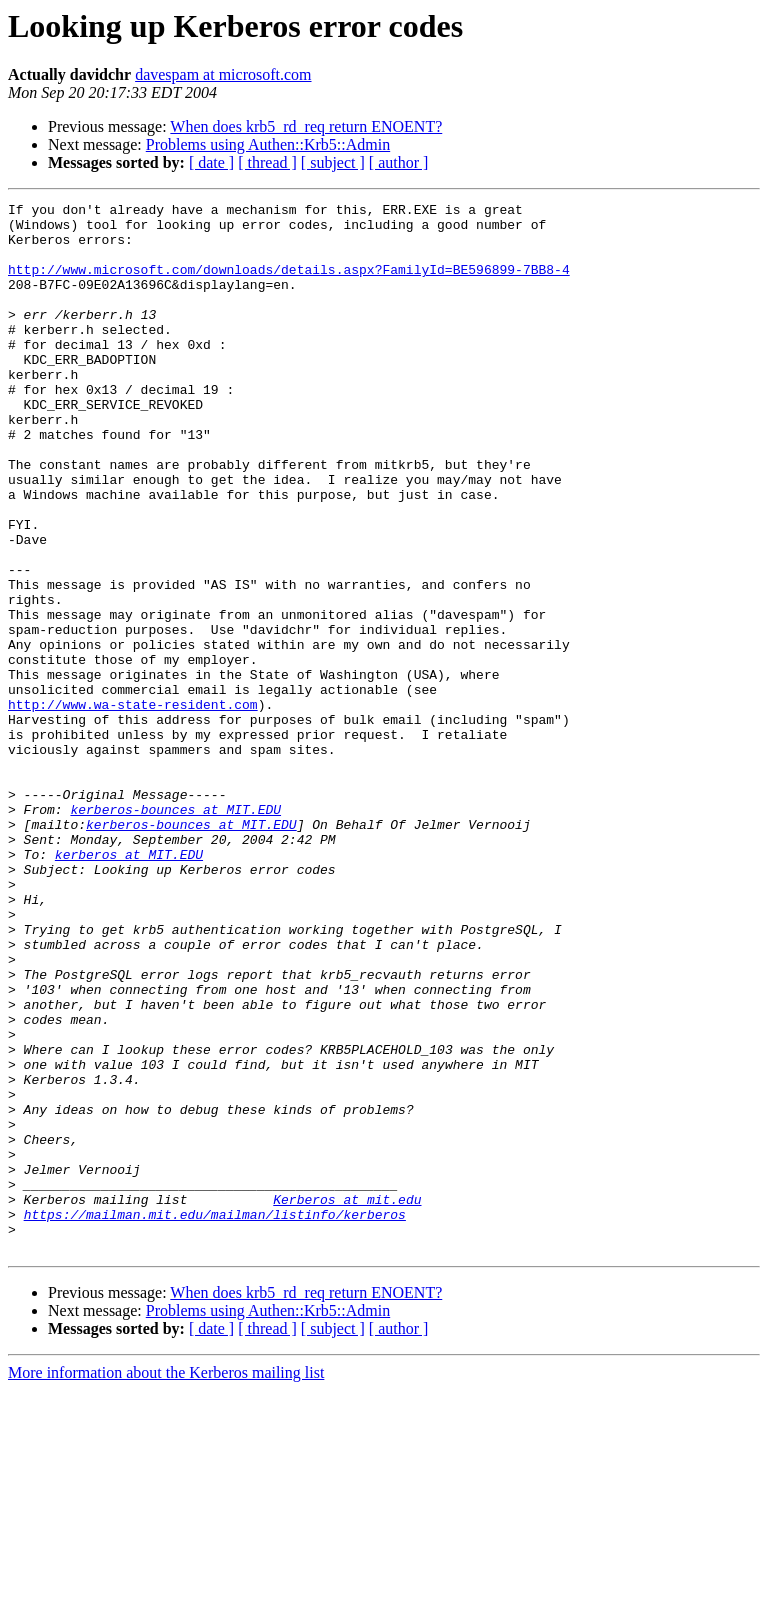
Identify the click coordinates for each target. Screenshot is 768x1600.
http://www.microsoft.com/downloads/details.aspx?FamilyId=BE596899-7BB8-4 (289, 284)
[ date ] (211, 162)
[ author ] (399, 162)
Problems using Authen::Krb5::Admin (268, 144)
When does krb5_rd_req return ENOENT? (306, 126)
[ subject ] (333, 162)
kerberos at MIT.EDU (129, 986)
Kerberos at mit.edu (347, 1400)
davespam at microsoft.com (223, 74)
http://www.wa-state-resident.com (133, 806)
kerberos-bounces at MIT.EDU (175, 932)
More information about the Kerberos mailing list (166, 1582)
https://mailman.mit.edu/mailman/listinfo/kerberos (215, 1418)
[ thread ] (267, 162)
